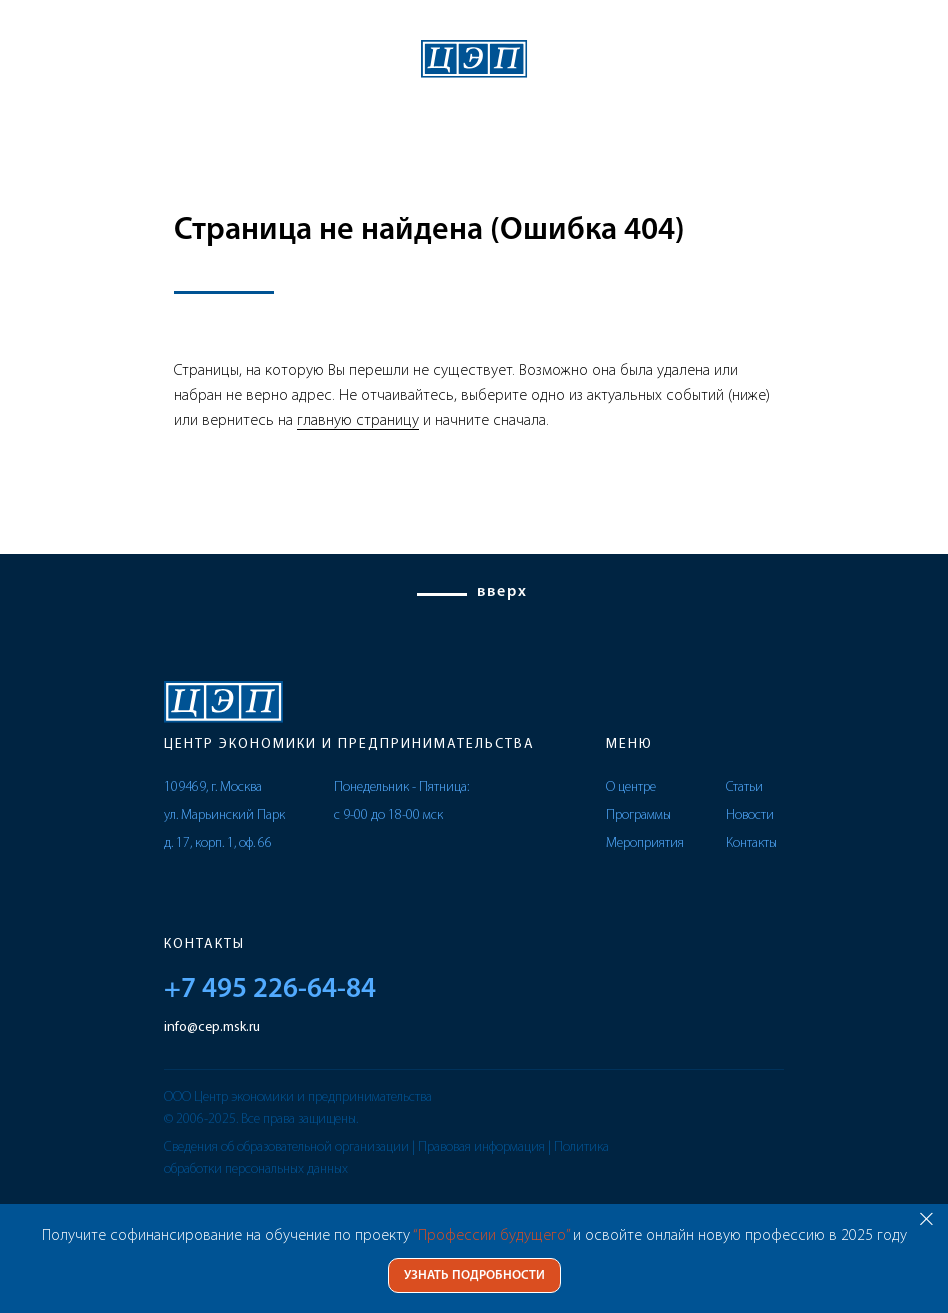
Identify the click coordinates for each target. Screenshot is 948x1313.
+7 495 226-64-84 (270, 990)
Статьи (744, 787)
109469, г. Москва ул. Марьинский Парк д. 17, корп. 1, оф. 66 (224, 815)
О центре (631, 787)
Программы (638, 815)
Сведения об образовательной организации (286, 1147)
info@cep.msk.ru (212, 1027)
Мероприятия (645, 843)
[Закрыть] (926, 1218)
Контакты (751, 843)
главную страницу (358, 421)
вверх (502, 592)
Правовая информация (481, 1147)
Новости (750, 815)
